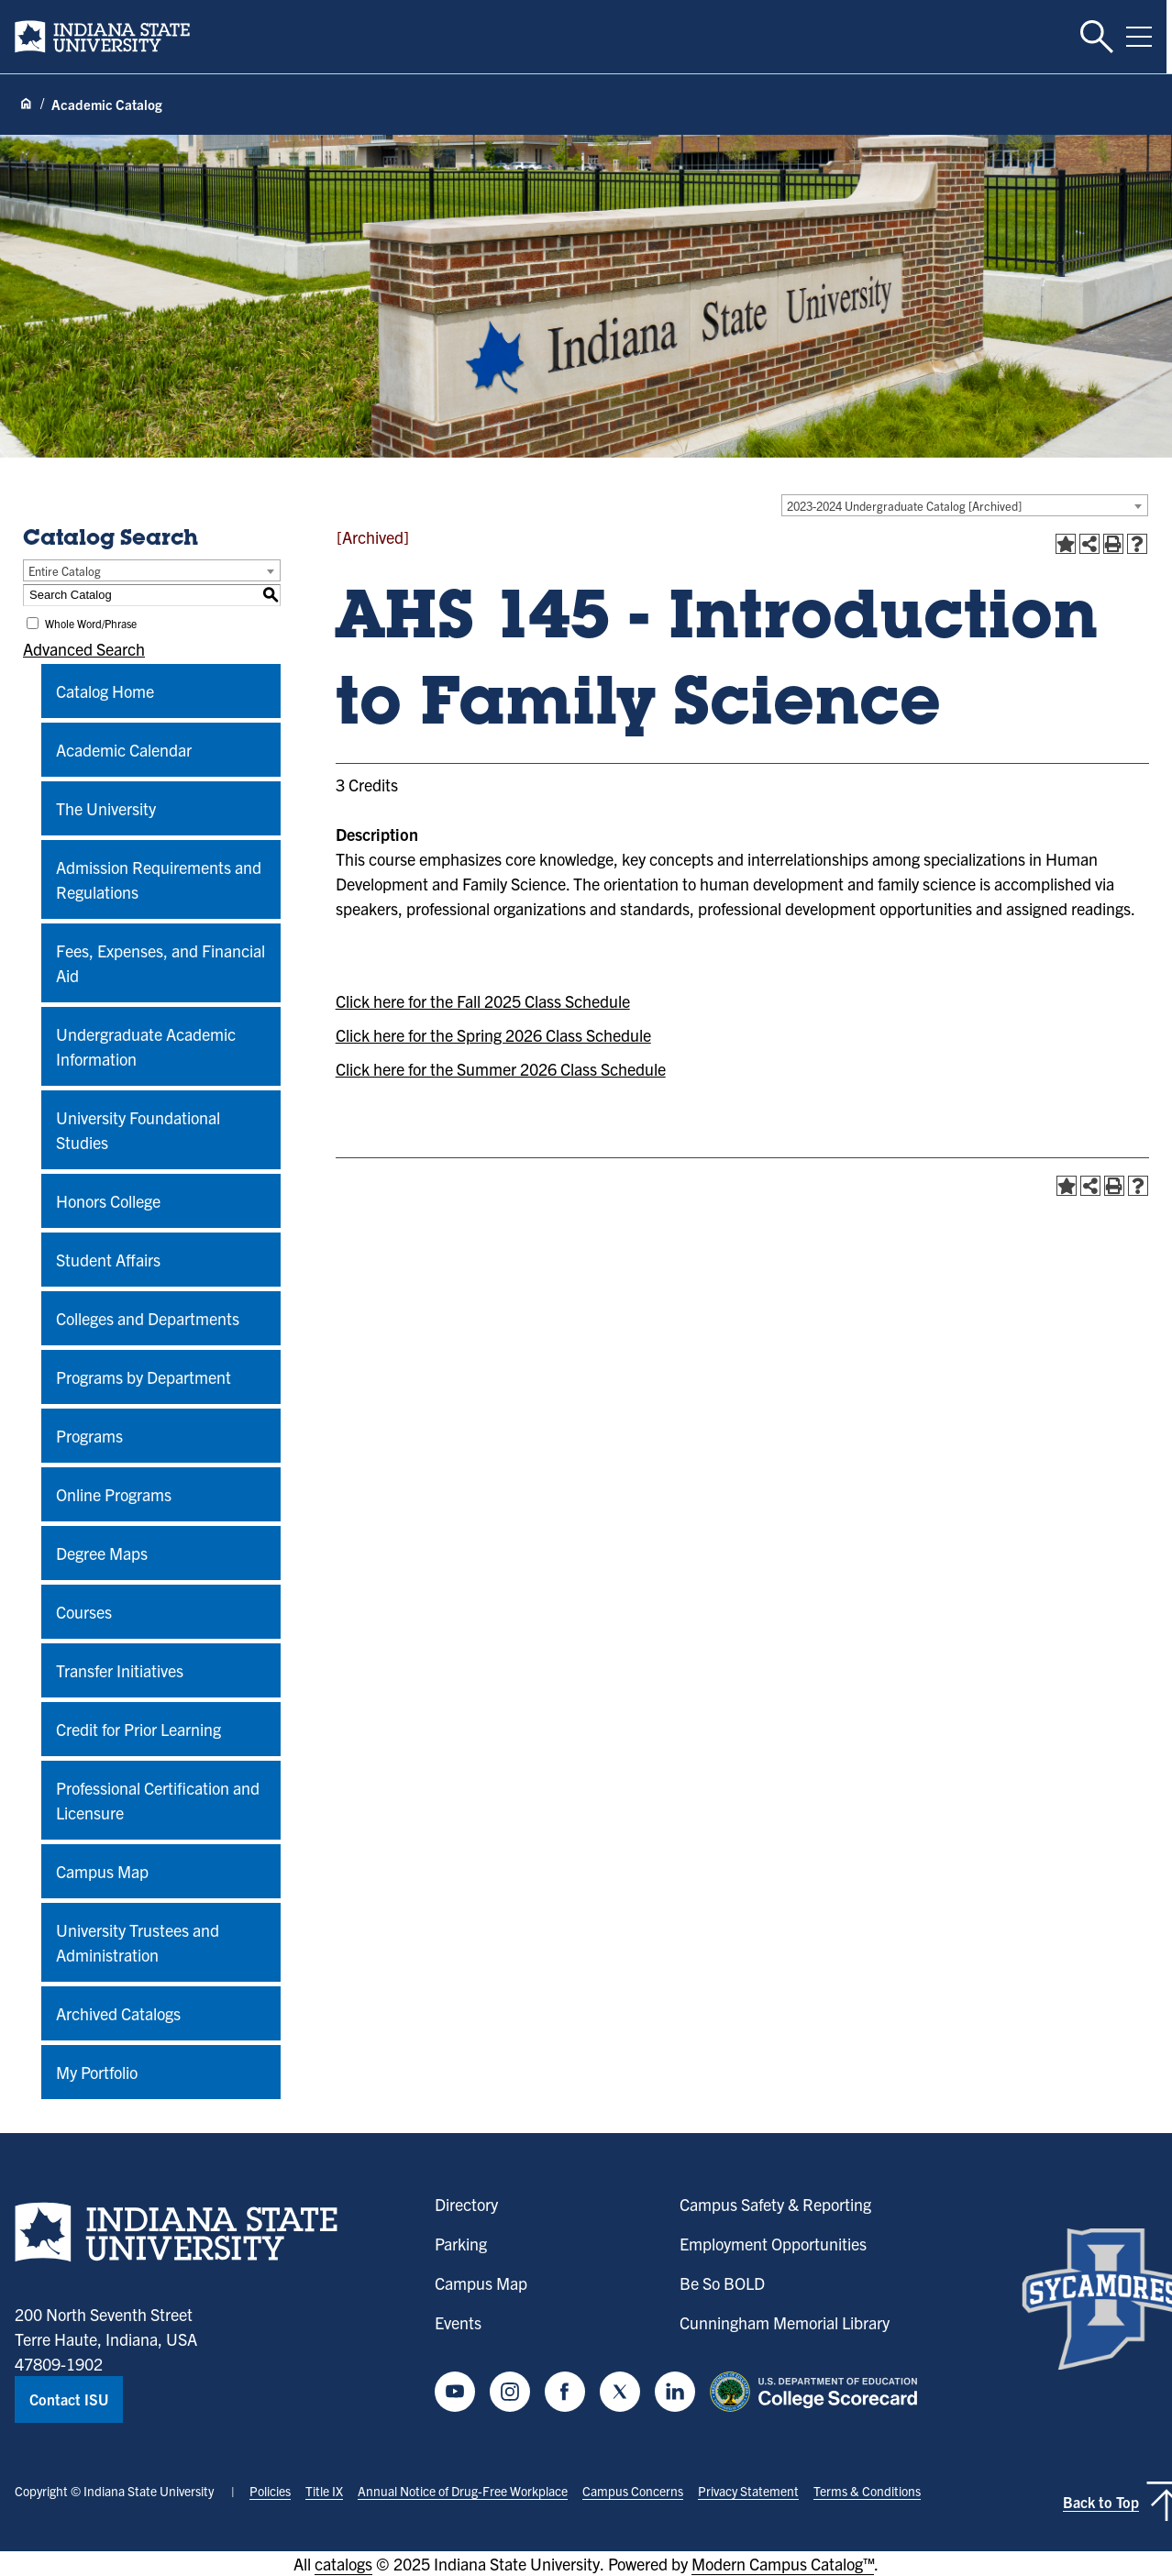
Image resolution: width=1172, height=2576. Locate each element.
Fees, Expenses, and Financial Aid (160, 963)
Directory (466, 2204)
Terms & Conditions (867, 2490)
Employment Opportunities (773, 2243)
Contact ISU (68, 2399)
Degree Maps (102, 1553)
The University (106, 808)
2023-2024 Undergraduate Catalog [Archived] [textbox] (904, 506)
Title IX (324, 2490)
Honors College (108, 1200)
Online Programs (113, 1494)
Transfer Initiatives (119, 1670)
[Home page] (25, 104)
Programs (89, 1435)
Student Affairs (108, 1259)
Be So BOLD (722, 2283)
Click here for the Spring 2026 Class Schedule (493, 1034)
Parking (461, 2243)
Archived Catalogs (118, 2013)
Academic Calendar (124, 749)
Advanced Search (84, 648)
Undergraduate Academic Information (146, 1046)
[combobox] (964, 505)
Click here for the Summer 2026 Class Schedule (501, 1068)
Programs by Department (143, 1377)
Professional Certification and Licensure (158, 1800)
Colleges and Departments (147, 1318)
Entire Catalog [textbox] (64, 571)
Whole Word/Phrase (91, 623)
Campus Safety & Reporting (775, 2204)
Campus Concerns (632, 2490)
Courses (84, 1611)
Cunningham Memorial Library (785, 2322)
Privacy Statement (748, 2490)
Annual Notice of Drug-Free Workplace (463, 2490)
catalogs (343, 2563)
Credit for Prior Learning (138, 1729)
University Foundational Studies (138, 1130)
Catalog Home (105, 691)
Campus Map (102, 1871)
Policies (270, 2490)
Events (458, 2322)
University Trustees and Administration (137, 1942)
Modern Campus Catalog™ (782, 2563)
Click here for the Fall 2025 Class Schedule (483, 1001)
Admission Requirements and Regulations (158, 879)
